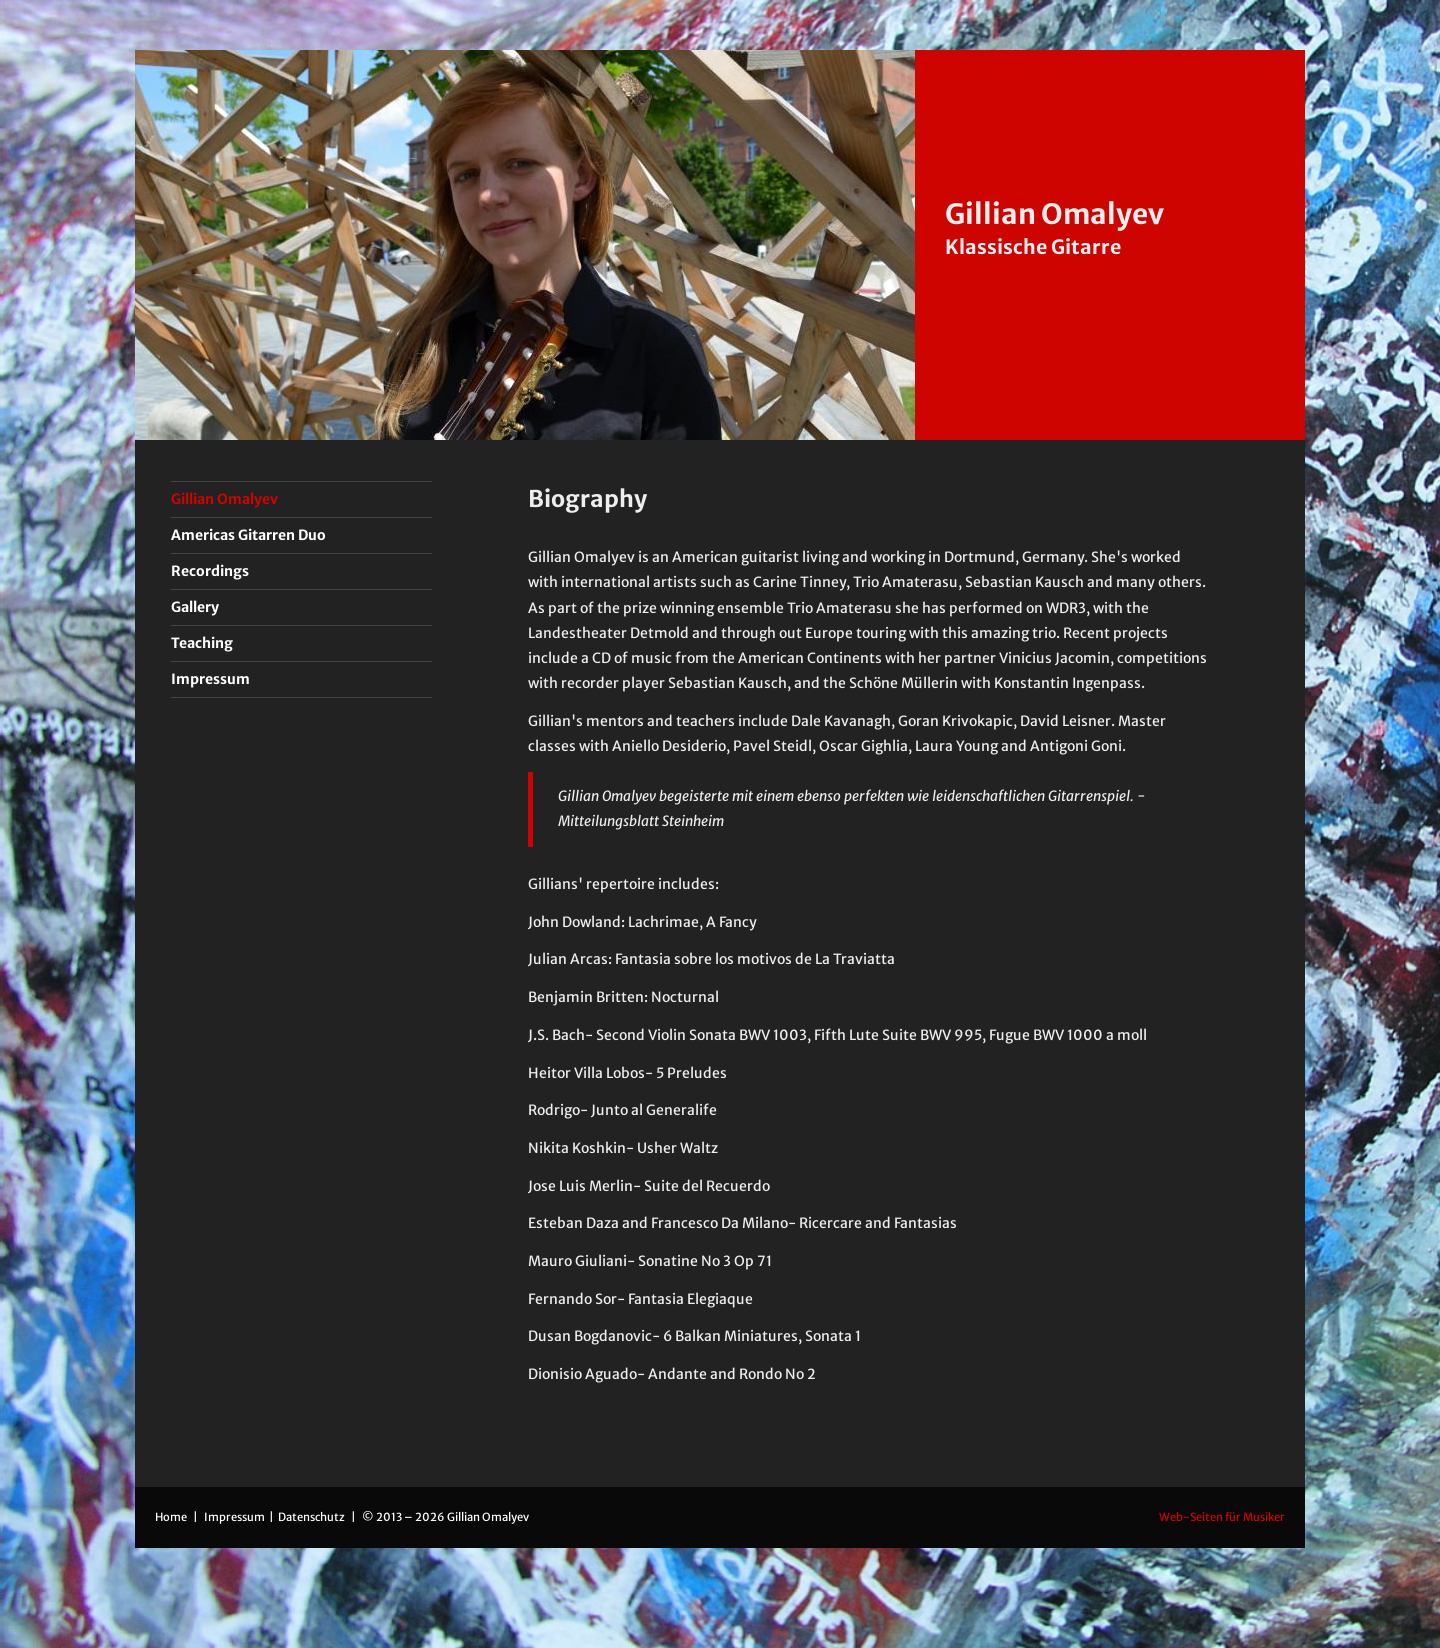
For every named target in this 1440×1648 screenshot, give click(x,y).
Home (171, 1517)
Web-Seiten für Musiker (1222, 1517)
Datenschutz (312, 1517)
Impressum (235, 1517)
